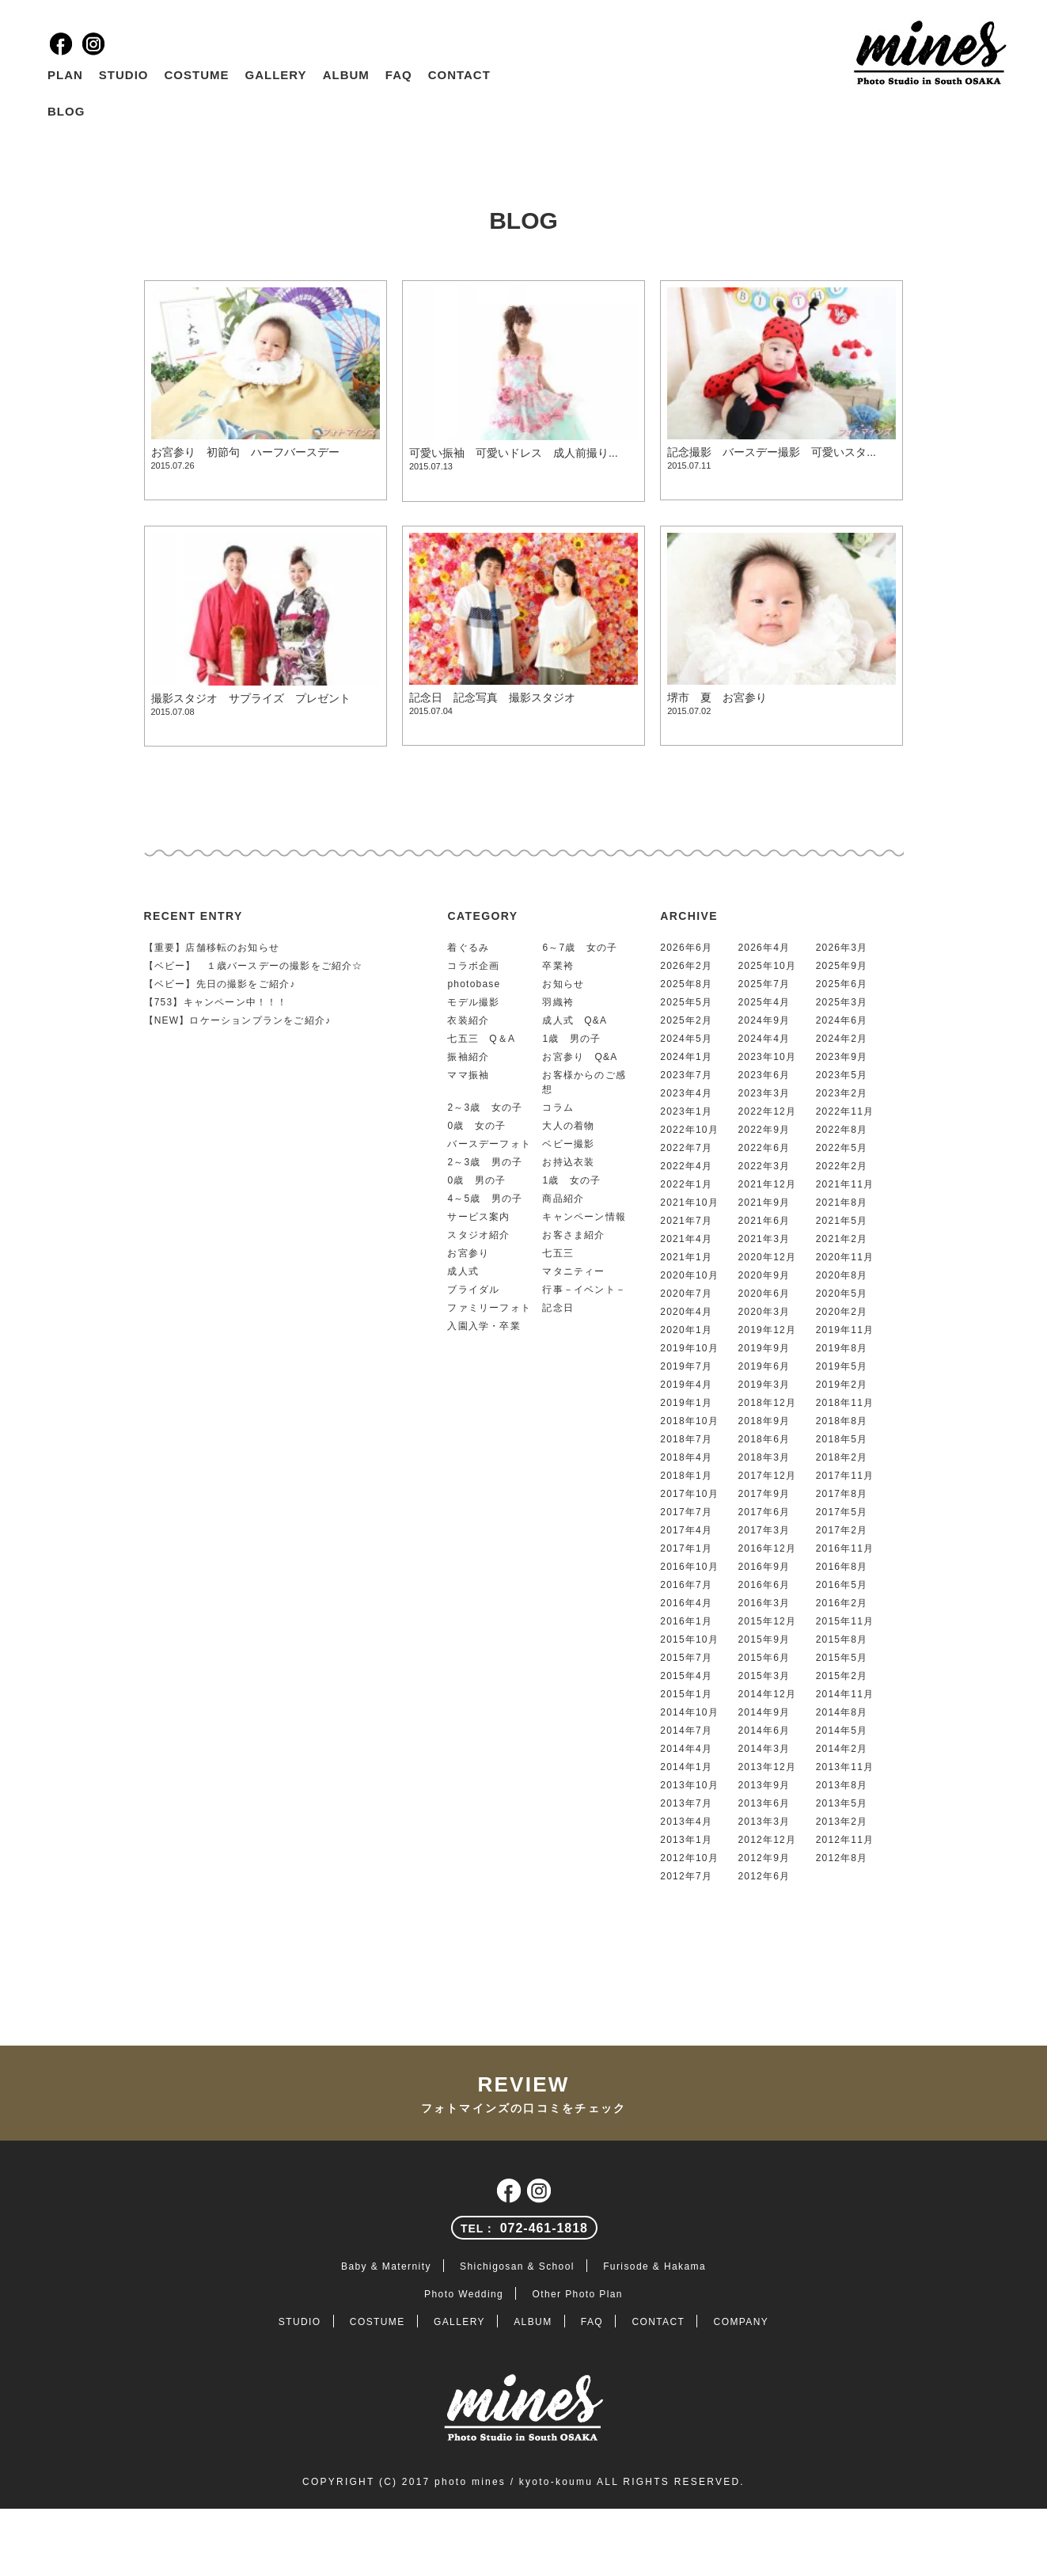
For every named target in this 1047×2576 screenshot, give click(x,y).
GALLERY (276, 75)
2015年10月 (689, 1639)
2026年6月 (686, 947)
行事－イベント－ (584, 1289)
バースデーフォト (489, 1143)
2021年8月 (842, 1202)
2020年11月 (845, 1257)
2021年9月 (764, 1202)
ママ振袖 (468, 1075)
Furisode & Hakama (654, 2266)
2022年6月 (764, 1147)
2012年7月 (686, 1876)
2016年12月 (767, 1548)
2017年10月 (689, 1493)
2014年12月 (767, 1694)
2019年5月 (842, 1366)
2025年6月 (842, 984)
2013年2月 (842, 1821)
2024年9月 (764, 1020)
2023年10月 (767, 1056)
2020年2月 (842, 1311)
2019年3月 (764, 1384)
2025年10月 (767, 965)
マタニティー (573, 1271)
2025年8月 (686, 984)
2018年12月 (767, 1402)
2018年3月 (764, 1457)
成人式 (463, 1271)
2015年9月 (764, 1639)
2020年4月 (686, 1311)
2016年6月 (764, 1584)
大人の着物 (568, 1125)
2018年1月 (686, 1475)
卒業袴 (558, 965)
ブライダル (473, 1289)
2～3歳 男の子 (484, 1162)
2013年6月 (764, 1803)
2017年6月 (764, 1512)
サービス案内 (478, 1216)
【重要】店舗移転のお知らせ (212, 947)
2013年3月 (764, 1821)
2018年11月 (845, 1402)
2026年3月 (842, 947)
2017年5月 (842, 1512)
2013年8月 (842, 1785)
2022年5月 (842, 1147)
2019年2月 (842, 1384)
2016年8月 (842, 1566)
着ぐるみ (468, 947)
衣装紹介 (468, 1020)
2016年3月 (764, 1603)
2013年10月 (689, 1785)
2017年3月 (764, 1530)
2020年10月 (689, 1275)
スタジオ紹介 (478, 1235)
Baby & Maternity (386, 2266)
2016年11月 (845, 1548)
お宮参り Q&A (579, 1056)
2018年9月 (764, 1421)
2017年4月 (686, 1530)
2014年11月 (845, 1694)
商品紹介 (563, 1198)
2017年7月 (686, 1512)
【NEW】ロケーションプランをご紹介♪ (238, 1020)
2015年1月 (686, 1694)
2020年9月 (764, 1275)
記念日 (558, 1307)
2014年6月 (764, 1730)
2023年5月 (842, 1075)
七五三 (558, 1253)
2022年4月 (686, 1166)
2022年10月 (689, 1129)
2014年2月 (842, 1748)
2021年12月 (767, 1184)
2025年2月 (686, 1020)
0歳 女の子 (476, 1125)
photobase (473, 984)
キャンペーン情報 (584, 1216)
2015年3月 (764, 1675)
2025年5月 (686, 1002)
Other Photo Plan (577, 2294)
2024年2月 (842, 1038)
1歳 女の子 (571, 1180)
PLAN (65, 75)
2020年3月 (764, 1311)
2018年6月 (764, 1439)
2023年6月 (764, 1075)
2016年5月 (842, 1584)
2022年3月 (764, 1166)
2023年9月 (842, 1056)
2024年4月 (764, 1038)
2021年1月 (686, 1257)
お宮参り (468, 1253)
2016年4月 (686, 1603)
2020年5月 (842, 1293)
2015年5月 (842, 1657)
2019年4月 (686, 1384)
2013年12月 (767, 1766)
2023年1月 (686, 1111)
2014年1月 (686, 1766)
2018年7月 (686, 1439)
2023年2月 (842, 1093)
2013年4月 (686, 1821)
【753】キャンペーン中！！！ (216, 1002)
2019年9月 (764, 1348)
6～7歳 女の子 (579, 947)
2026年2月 (686, 965)
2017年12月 (767, 1475)
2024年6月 (842, 1020)
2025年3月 (842, 1002)
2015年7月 (686, 1657)
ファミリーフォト (489, 1307)
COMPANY (741, 2321)
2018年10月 (689, 1421)
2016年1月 (686, 1621)
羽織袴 (558, 1002)
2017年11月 (845, 1475)
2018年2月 (842, 1457)
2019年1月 (686, 1402)
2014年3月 (764, 1748)
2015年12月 (767, 1621)
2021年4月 (686, 1238)
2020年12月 (767, 1257)
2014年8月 (842, 1712)
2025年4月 (764, 1002)
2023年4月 (686, 1093)
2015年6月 (764, 1657)
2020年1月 (686, 1329)
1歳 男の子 (571, 1038)
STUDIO (124, 75)
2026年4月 (764, 947)
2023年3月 (764, 1093)
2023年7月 (686, 1075)
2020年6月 (764, 1293)
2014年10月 (689, 1712)
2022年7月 (686, 1147)
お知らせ (563, 984)
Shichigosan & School (517, 2266)
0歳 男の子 (476, 1180)
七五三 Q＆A (481, 1038)
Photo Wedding (463, 2294)
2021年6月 (764, 1220)
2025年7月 (764, 984)
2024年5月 (686, 1038)
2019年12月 (767, 1329)
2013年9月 (764, 1785)
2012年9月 (764, 1858)
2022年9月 (764, 1129)
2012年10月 (689, 1858)
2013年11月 (845, 1766)
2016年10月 (689, 1566)
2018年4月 (686, 1457)
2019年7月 (686, 1366)
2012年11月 (845, 1839)
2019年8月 (842, 1348)
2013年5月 (842, 1803)
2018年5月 (842, 1439)
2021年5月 (842, 1220)
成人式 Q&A (574, 1020)
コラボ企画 (473, 965)
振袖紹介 (468, 1056)
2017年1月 (686, 1548)
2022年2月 (842, 1166)
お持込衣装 (568, 1162)
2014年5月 (842, 1730)
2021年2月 (842, 1238)
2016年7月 (686, 1584)
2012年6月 (764, 1876)
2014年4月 (686, 1748)
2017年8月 (842, 1493)
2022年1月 (686, 1184)
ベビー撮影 (568, 1143)
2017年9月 (764, 1493)
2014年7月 (686, 1730)
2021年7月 (686, 1220)
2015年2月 (842, 1675)
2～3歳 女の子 (484, 1107)
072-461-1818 (524, 2228)
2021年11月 (845, 1184)
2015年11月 (845, 1621)
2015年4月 (686, 1675)
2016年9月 (764, 1566)
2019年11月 (845, 1329)
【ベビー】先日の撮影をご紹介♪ (220, 984)
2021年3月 (764, 1238)
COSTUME (197, 75)
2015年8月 (842, 1639)
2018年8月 (842, 1421)
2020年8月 (842, 1275)
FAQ (398, 75)
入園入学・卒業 (483, 1326)
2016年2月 (842, 1603)
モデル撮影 (473, 1002)
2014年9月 (764, 1712)
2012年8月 (842, 1858)
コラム (558, 1107)
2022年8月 (842, 1129)
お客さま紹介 (573, 1235)
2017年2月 (842, 1530)
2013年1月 (686, 1839)
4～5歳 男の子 (484, 1198)
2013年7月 (686, 1803)
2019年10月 (689, 1348)
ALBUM (346, 75)
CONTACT (459, 75)
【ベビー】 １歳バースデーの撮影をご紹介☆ (253, 965)
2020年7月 (686, 1293)
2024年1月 (686, 1056)
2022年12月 (767, 1111)
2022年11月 (845, 1111)
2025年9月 (842, 965)
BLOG (66, 111)
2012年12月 (767, 1839)
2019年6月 (764, 1366)
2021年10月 (689, 1202)
